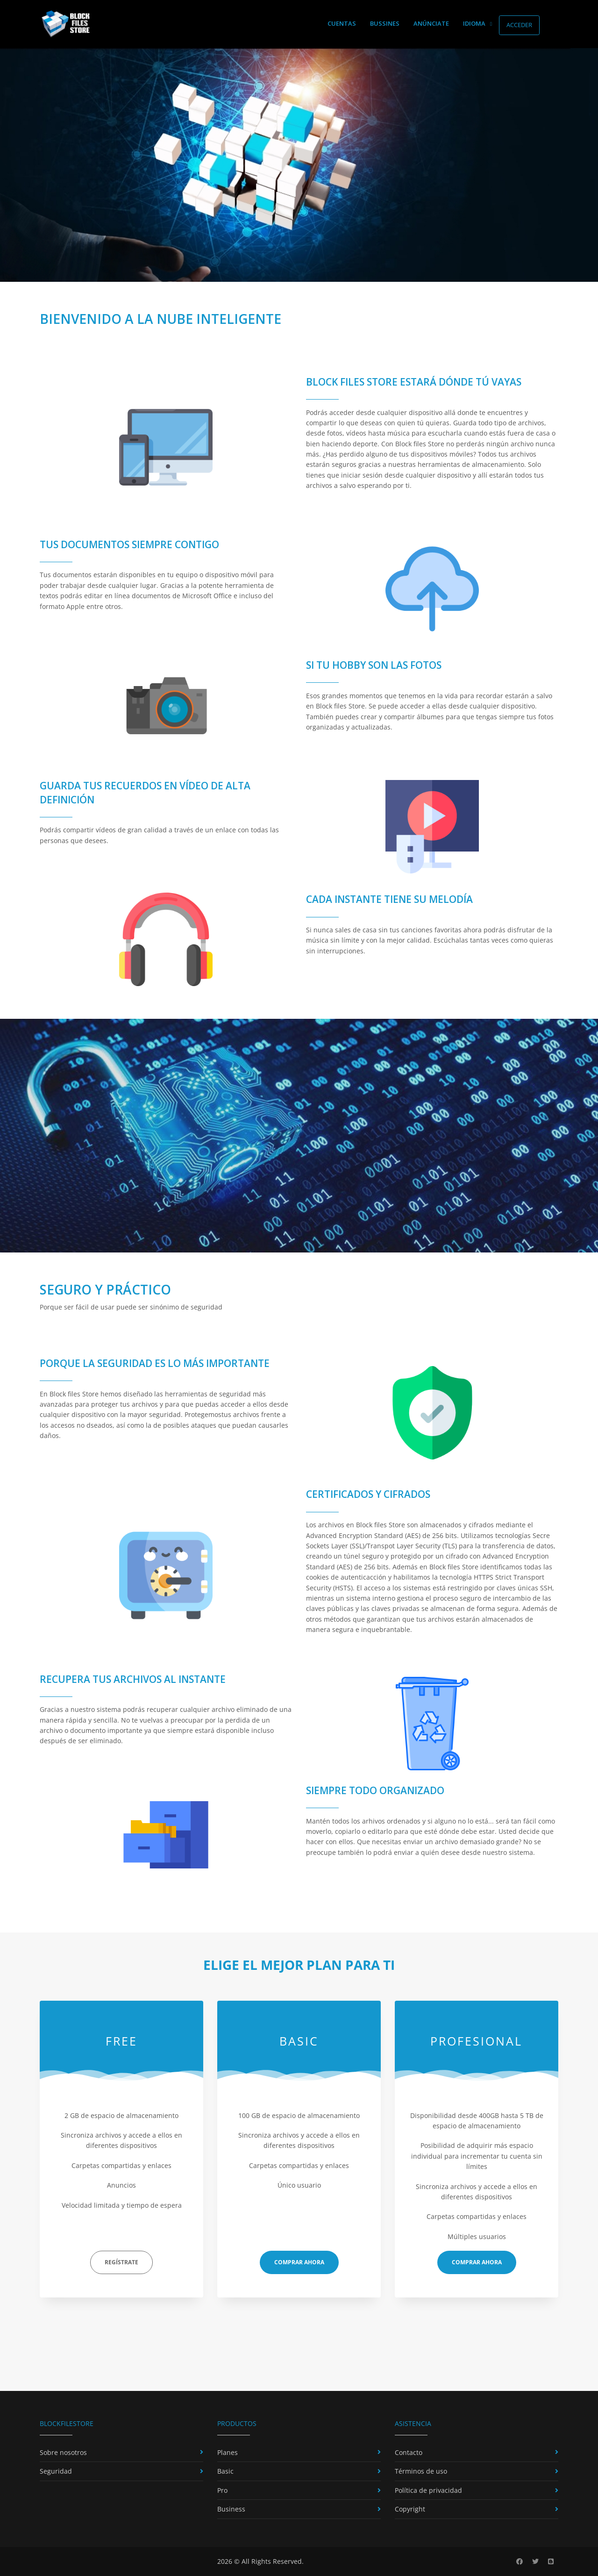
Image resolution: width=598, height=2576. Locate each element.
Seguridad (56, 2471)
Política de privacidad (428, 2490)
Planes (227, 2452)
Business (231, 2508)
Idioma (477, 23)
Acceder (519, 25)
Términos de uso (421, 2471)
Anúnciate (431, 23)
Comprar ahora (299, 2262)
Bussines (384, 23)
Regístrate (121, 2262)
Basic (225, 2471)
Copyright (410, 2508)
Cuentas (341, 23)
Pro (222, 2490)
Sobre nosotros (63, 2452)
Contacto (408, 2452)
